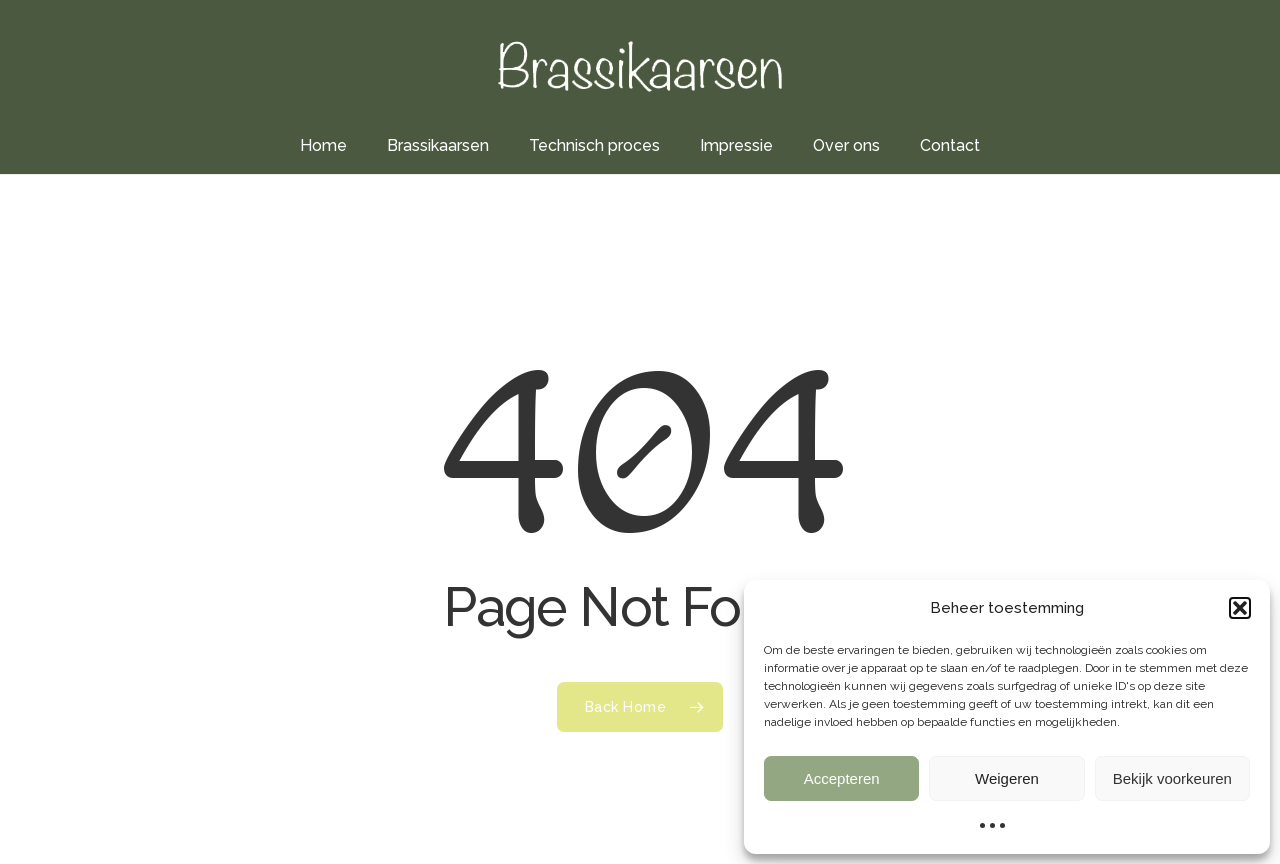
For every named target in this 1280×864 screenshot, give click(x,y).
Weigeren (1007, 778)
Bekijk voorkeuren (1172, 778)
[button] (1240, 608)
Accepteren (842, 778)
